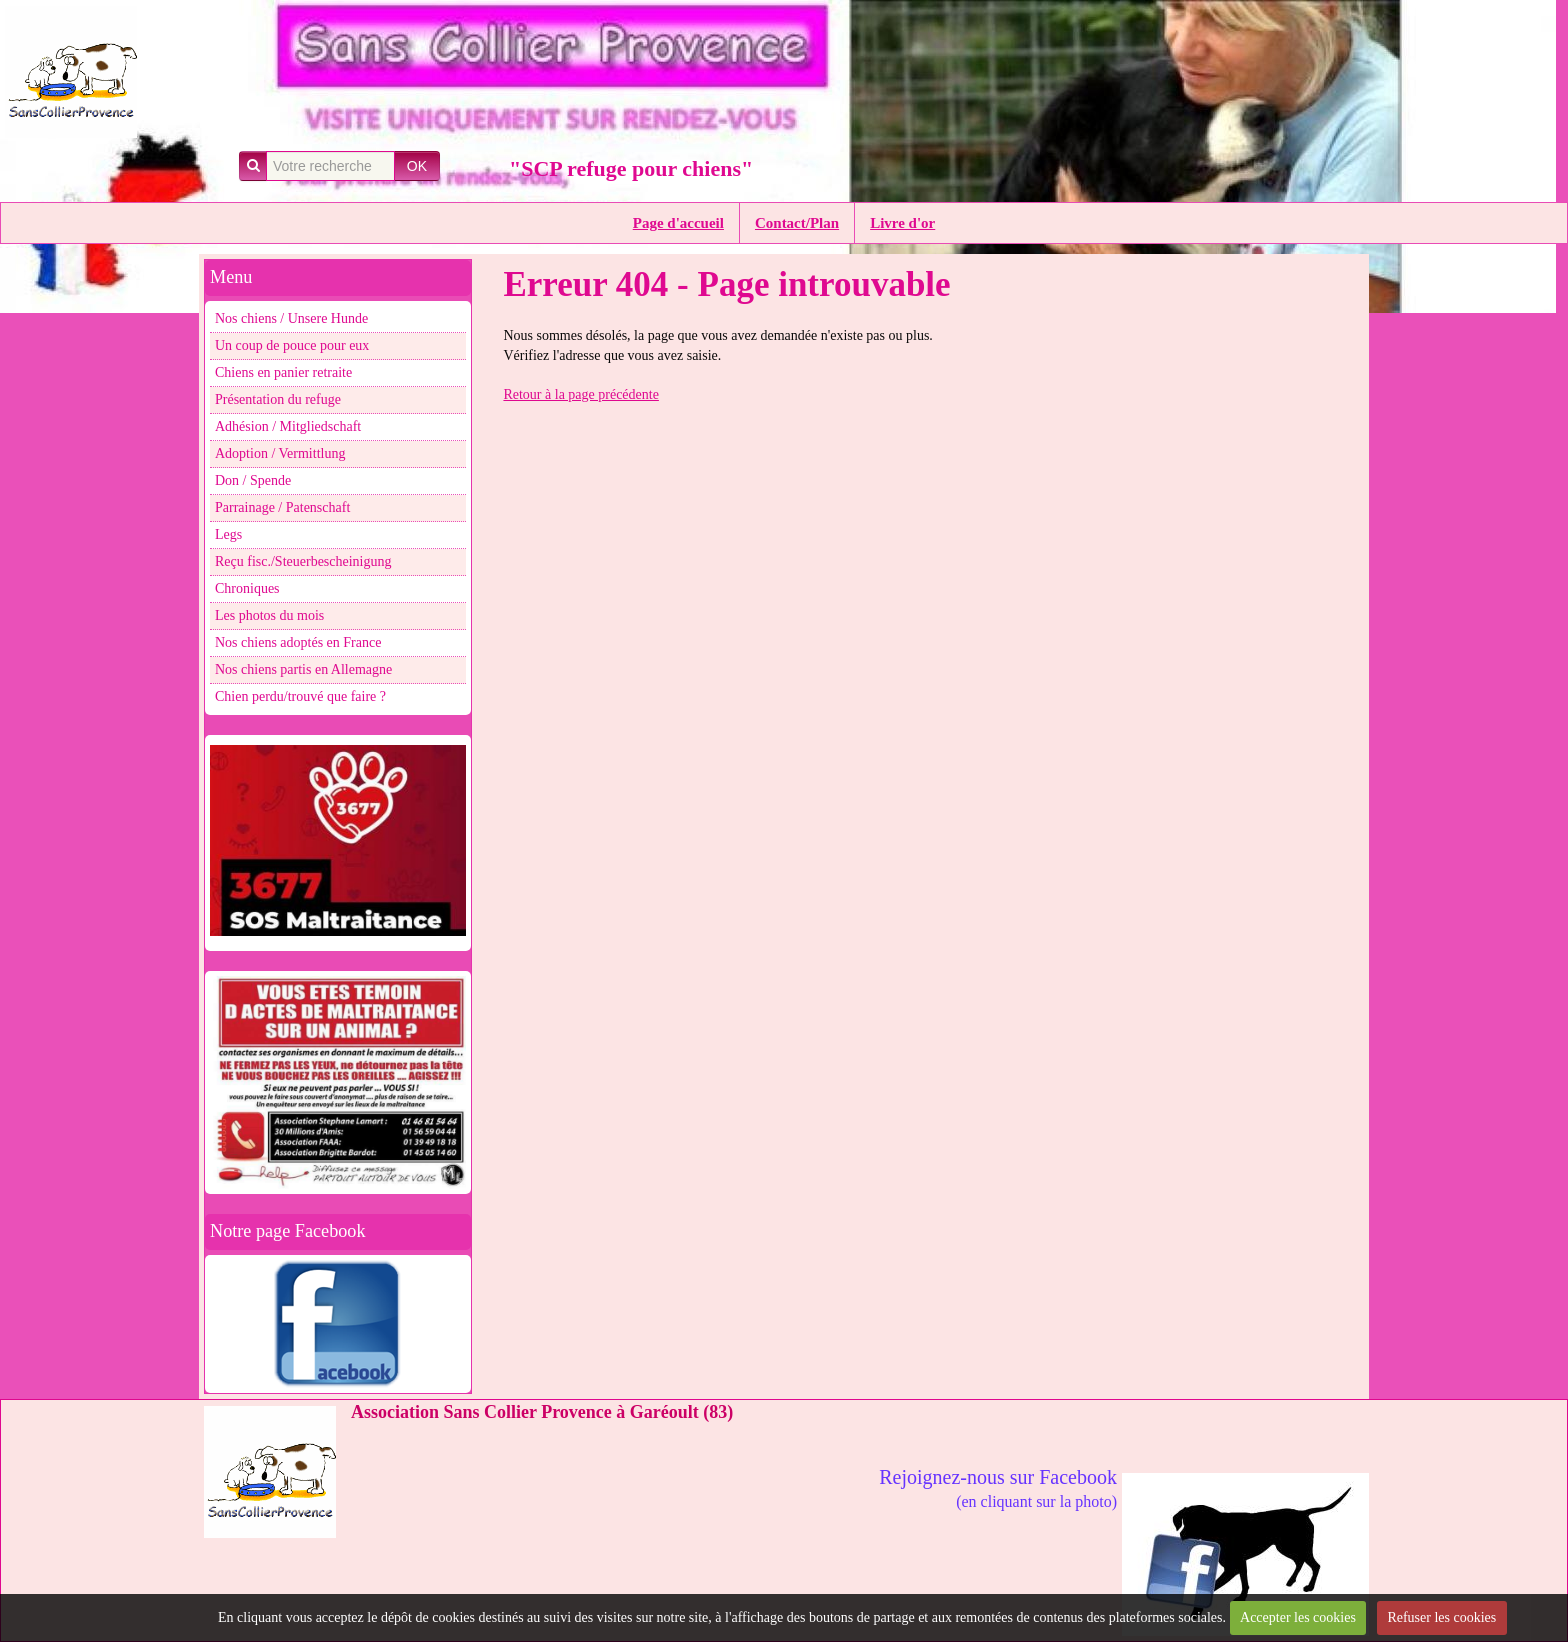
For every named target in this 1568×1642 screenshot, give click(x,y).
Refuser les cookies (1441, 1617)
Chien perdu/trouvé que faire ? (300, 696)
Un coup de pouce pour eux (292, 345)
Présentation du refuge (278, 399)
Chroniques (247, 588)
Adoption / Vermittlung (280, 453)
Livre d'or (902, 223)
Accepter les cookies (1298, 1617)
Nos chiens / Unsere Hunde (291, 318)
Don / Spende (253, 480)
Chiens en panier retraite (283, 372)
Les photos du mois (269, 615)
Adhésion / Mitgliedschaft (288, 426)
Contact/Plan (797, 223)
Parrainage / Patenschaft (282, 507)
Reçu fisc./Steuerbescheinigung (303, 561)
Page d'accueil (678, 223)
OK (417, 166)
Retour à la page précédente (580, 394)
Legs (228, 534)
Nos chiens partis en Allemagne (303, 669)
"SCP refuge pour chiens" (631, 168)
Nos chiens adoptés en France (298, 642)
